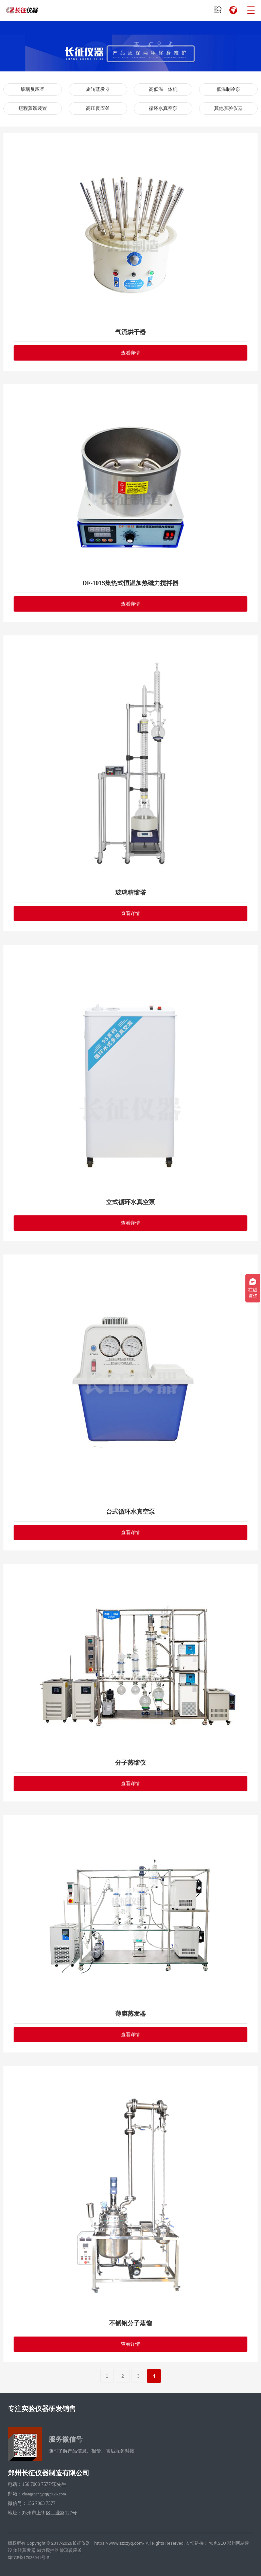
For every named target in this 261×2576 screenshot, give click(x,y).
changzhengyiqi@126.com (44, 2494)
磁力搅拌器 (48, 2550)
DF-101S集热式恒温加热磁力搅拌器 (131, 583)
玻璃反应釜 (33, 89)
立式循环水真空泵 (130, 1202)
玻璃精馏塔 (130, 892)
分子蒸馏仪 (130, 1762)
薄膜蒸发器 (130, 2013)
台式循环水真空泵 (130, 1511)
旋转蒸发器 (98, 89)
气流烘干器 (130, 332)
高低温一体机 (163, 89)
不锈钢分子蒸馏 (130, 2323)
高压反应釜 (98, 108)
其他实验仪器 (228, 108)
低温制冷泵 (228, 89)
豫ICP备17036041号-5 (28, 2557)
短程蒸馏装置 (32, 108)
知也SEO (217, 2543)
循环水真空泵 (163, 108)
